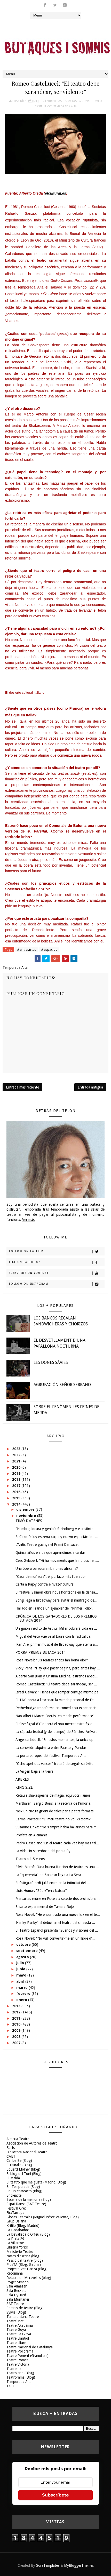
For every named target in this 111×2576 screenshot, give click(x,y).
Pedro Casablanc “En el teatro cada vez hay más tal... (57, 1843)
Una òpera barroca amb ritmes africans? (46, 1568)
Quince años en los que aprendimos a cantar (50, 1552)
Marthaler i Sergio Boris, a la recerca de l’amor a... (54, 1803)
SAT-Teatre (15, 2304)
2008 (16, 2037)
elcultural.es (55, 193)
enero (22, 2000)
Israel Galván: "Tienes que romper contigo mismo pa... (58, 1692)
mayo (21, 1975)
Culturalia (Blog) (19, 2165)
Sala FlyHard (16, 2295)
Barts (10, 2148)
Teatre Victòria (17, 2364)
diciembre (26, 1509)
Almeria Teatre (17, 2139)
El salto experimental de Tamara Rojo (44, 1907)
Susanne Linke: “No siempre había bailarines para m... (57, 1827)
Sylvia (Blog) (16, 2312)
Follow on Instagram (56, 1284)
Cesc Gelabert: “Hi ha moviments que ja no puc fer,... (57, 1560)
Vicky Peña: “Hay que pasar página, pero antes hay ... (57, 1668)
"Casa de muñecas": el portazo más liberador (50, 1576)
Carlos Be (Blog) (19, 2160)
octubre (24, 1944)
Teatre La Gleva (18, 2334)
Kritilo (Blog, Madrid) (22, 2225)
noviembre (26, 1516)
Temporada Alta (65, 106)
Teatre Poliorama (19, 2351)
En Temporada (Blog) (23, 2187)
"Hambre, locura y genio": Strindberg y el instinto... (56, 1529)
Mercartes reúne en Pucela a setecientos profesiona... (57, 1899)
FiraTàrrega (15, 2213)
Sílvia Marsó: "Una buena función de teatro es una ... (57, 1867)
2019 (16, 1473)
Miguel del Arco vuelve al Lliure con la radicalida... (54, 1636)
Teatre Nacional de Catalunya (29, 2347)
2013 (16, 2006)
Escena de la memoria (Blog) (28, 2199)
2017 (16, 1486)
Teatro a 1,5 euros (30, 1859)
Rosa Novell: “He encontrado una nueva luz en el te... (57, 1915)
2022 (16, 1455)
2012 (16, 2012)
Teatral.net (14, 2321)
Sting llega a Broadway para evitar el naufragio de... (56, 1600)
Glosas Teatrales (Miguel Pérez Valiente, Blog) (42, 2217)
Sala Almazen (16, 2286)
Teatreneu (14, 2369)
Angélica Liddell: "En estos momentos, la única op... (56, 1740)
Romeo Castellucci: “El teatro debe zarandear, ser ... (56, 1684)
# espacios (49, 949)
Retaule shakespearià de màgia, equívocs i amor (52, 1795)
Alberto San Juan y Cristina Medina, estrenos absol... (56, 1676)
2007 (16, 2043)
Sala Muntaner (17, 2299)
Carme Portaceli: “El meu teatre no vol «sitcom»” (53, 1819)
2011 (16, 2018)
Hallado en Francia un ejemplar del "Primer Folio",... (56, 1608)
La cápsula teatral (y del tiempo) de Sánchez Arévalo (56, 1732)
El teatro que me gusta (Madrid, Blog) (36, 2182)
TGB (10, 2386)
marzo (22, 1988)
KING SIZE (24, 1787)
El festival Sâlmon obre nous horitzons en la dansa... (56, 1592)
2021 (16, 1461)
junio (21, 1969)
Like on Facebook (56, 1262)
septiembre (27, 1951)
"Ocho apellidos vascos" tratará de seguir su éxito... (56, 1764)
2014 (16, 1504)
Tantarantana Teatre (22, 2317)
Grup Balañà (16, 2221)
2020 (16, 1467)
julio (20, 1963)
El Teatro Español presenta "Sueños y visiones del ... (56, 1930)
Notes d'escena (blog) (23, 2256)
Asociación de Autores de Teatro (32, 2143)
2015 (16, 1498)
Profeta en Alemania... (33, 1835)
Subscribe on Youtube (56, 1273)
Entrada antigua (90, 1087)
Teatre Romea (17, 2360)
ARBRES (22, 1779)
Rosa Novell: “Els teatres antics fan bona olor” (51, 1660)
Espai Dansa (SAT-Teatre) (26, 2204)
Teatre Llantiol (17, 2338)
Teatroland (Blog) (20, 2373)
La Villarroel (15, 2243)
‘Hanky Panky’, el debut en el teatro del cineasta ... (55, 1923)
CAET (10, 2156)
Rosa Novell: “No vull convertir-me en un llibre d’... (55, 1938)
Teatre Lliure (16, 2343)
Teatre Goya (16, 2329)
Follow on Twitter (56, 1251)
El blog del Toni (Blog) (24, 2174)
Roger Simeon (17, 2282)
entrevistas (53, 101)
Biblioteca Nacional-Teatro (26, 2152)
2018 (16, 1479)
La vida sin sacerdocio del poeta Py (42, 1851)
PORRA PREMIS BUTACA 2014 (40, 1652)
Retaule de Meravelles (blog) (28, 2278)
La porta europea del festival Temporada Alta (50, 1756)
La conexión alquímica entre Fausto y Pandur (50, 1748)
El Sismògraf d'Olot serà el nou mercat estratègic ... (55, 1724)
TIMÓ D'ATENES (28, 1521)
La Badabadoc (17, 2230)
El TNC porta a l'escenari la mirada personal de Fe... (56, 1700)
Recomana (14, 2273)
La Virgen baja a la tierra (34, 1771)
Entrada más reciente (22, 1087)
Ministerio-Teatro (19, 2252)
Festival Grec (16, 2208)
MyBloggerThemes (79, 2565)
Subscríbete (55, 2495)
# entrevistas (26, 949)
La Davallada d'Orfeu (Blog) (28, 2234)
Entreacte (13, 2195)
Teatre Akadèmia (19, 2325)
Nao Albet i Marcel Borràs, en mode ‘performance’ (54, 1716)
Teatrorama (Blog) (20, 2377)
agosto (23, 1957)
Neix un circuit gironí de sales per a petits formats (54, 1811)
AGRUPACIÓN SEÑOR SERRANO (62, 1384)
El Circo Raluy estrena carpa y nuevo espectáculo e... (56, 1537)
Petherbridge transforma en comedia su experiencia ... (58, 1708)
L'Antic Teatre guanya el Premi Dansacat (46, 1544)
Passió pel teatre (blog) (24, 2260)
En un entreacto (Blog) (24, 2191)
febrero (23, 1993)
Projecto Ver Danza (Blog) (26, 2269)
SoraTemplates (47, 2565)
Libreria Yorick (17, 2247)
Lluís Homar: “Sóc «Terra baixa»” (41, 1891)
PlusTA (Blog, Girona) (23, 2264)
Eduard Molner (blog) (23, 2169)
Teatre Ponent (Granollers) (27, 2356)
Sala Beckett (16, 2291)
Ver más (28, 1220)
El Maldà (13, 2178)
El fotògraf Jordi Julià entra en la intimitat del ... (52, 1883)
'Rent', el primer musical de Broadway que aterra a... (56, 1644)
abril (20, 1981)
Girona (84, 101)
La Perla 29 (15, 2239)
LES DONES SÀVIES (51, 1362)
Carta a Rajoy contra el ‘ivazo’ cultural (44, 1584)
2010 (16, 2024)
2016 (16, 1492)
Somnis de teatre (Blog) (25, 2308)
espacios (70, 101)
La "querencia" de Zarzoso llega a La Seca (48, 1875)
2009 (16, 2030)
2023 (16, 1449)
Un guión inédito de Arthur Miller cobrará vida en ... (56, 1628)
